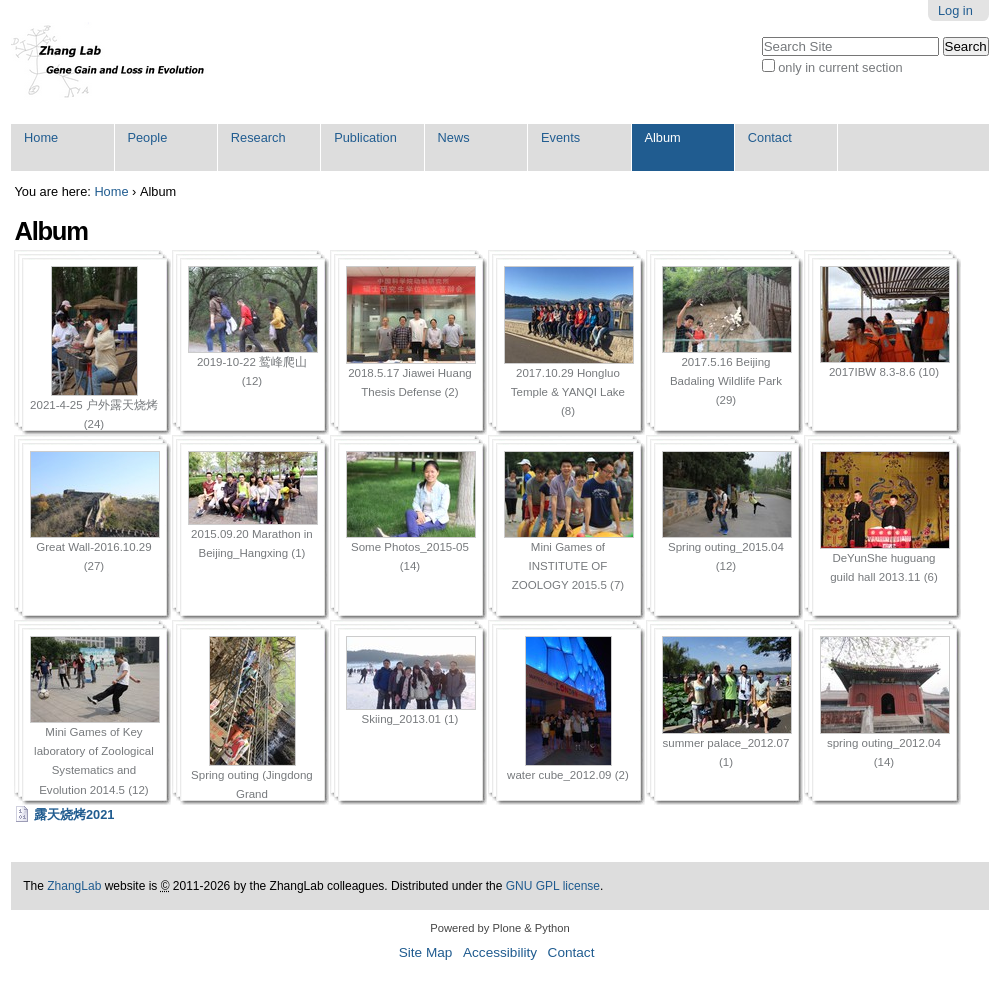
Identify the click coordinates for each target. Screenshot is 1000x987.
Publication (365, 137)
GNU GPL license (553, 886)
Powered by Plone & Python (499, 928)
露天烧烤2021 (74, 814)
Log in (955, 10)
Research (258, 137)
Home (41, 137)
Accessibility (500, 952)
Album (662, 137)
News (454, 137)
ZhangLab (74, 886)
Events (560, 137)
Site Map (426, 952)
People (147, 137)
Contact (770, 137)
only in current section (840, 67)
